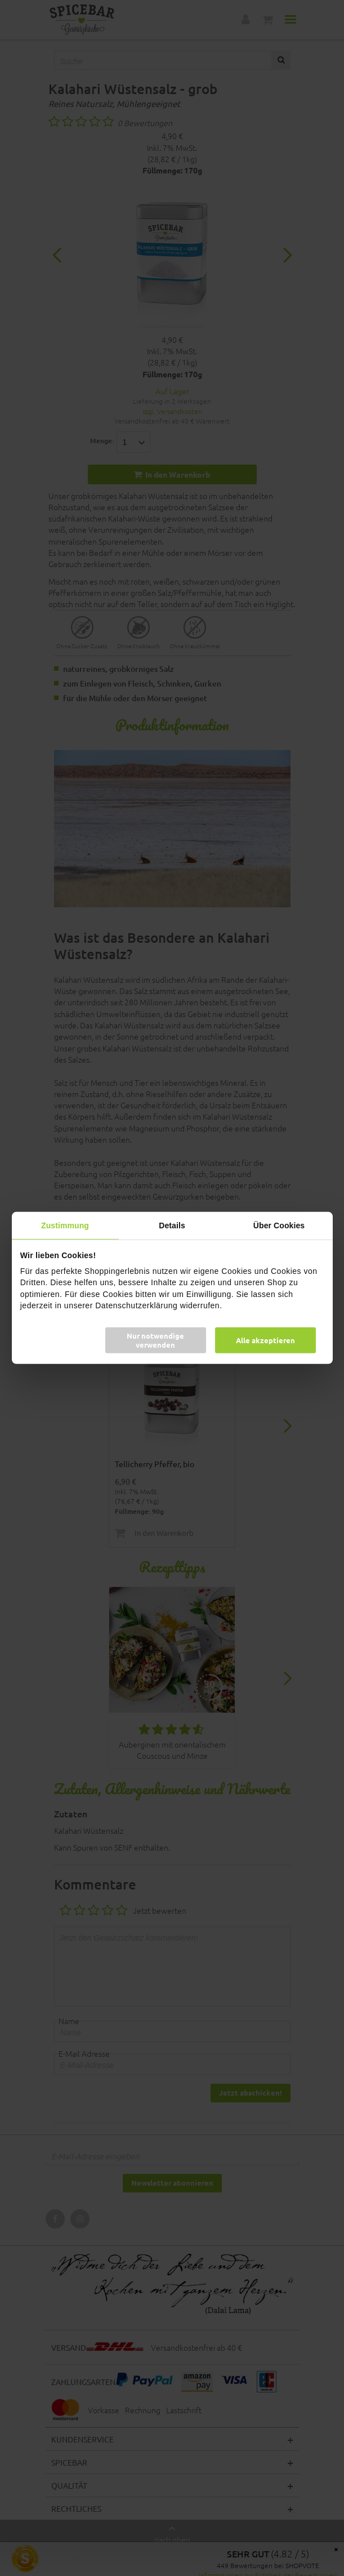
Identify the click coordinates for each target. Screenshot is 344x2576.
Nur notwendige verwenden (155, 1340)
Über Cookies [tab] (279, 1225)
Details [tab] (172, 1225)
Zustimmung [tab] (65, 1225)
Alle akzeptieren (265, 1340)
